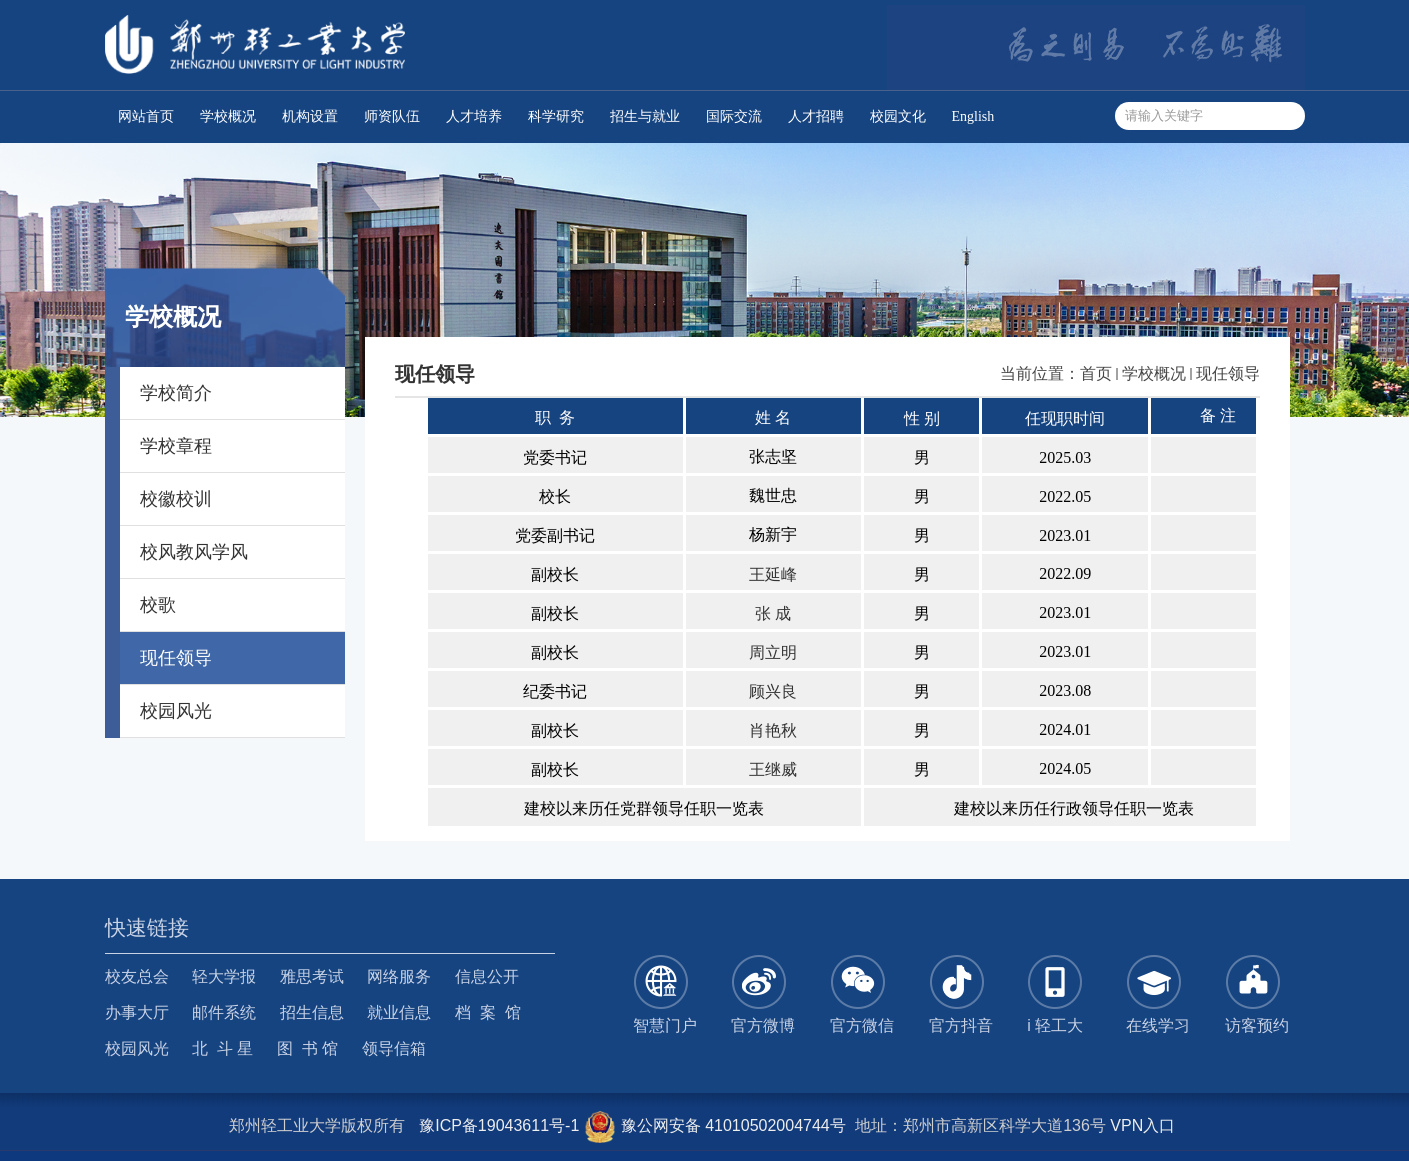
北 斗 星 (222, 1048)
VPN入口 (1142, 1125)
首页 (1096, 373)
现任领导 (1228, 373)
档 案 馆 (488, 1012)
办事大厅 (137, 1012)
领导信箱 (394, 1048)
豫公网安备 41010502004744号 (714, 1125)
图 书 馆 (307, 1048)
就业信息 (399, 1012)
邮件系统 (224, 1012)
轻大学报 (224, 976)
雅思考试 (312, 976)
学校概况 (1154, 373)
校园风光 (137, 1048)
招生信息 (312, 1012)
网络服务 (399, 976)
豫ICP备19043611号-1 (499, 1125)
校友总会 (137, 976)
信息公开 (487, 976)
